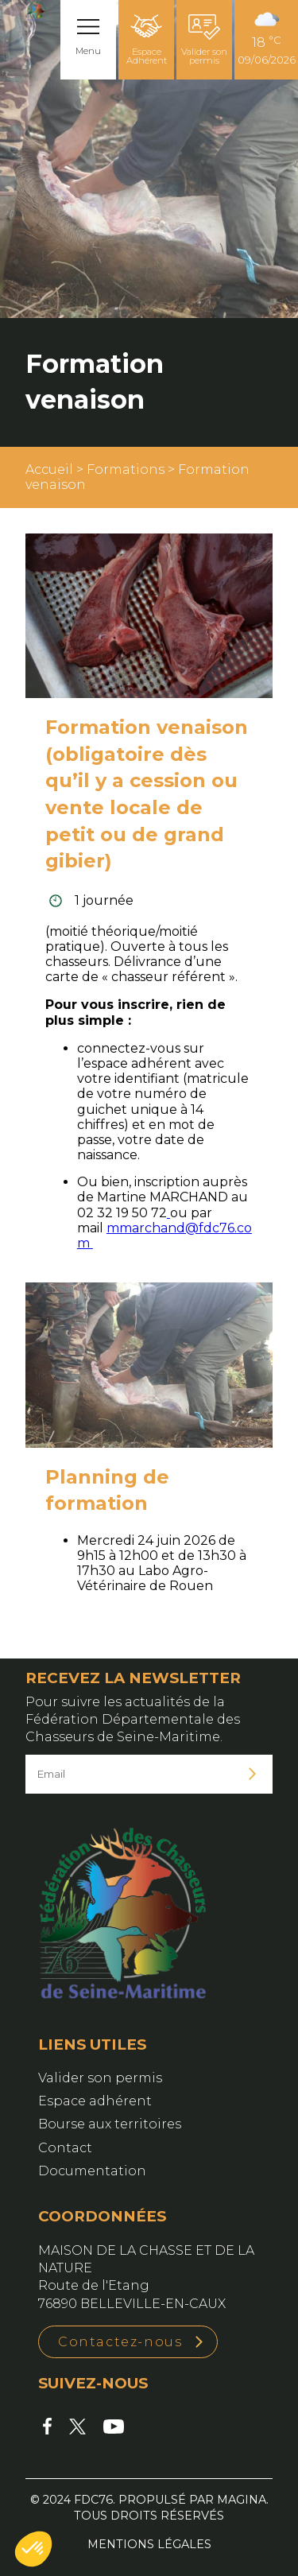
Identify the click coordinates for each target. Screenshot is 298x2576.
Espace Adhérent (146, 40)
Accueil (49, 469)
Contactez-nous (120, 2341)
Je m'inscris (253, 1774)
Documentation (92, 2170)
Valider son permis (204, 40)
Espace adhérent (95, 2101)
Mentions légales (149, 2544)
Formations (125, 469)
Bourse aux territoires (109, 2124)
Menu (88, 50)
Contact (65, 2147)
